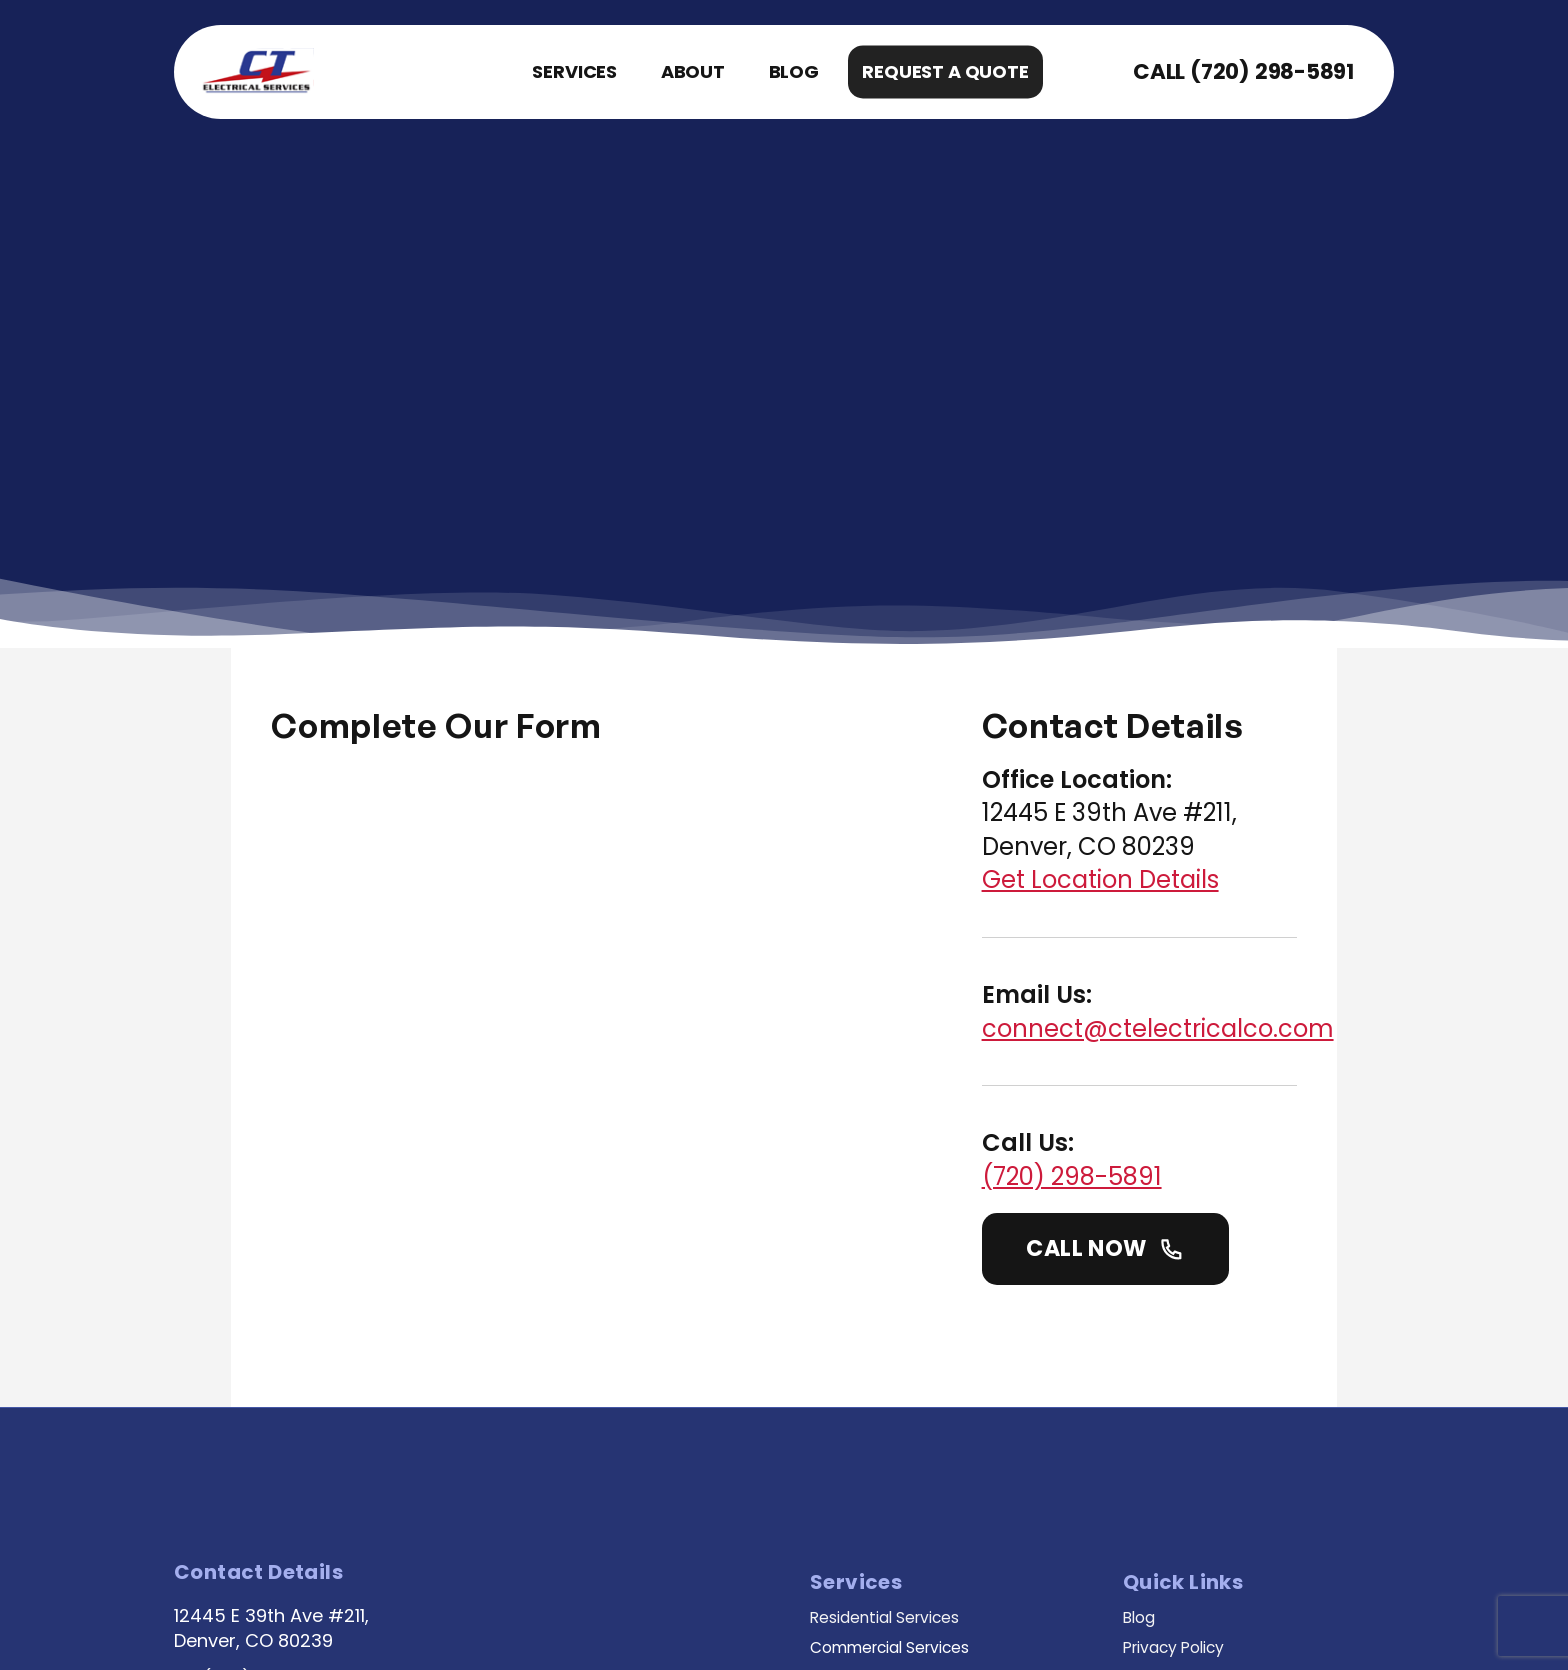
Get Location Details (1132, 648)
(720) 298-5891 (1264, 72)
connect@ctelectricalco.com (1190, 796)
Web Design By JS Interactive (641, 1620)
